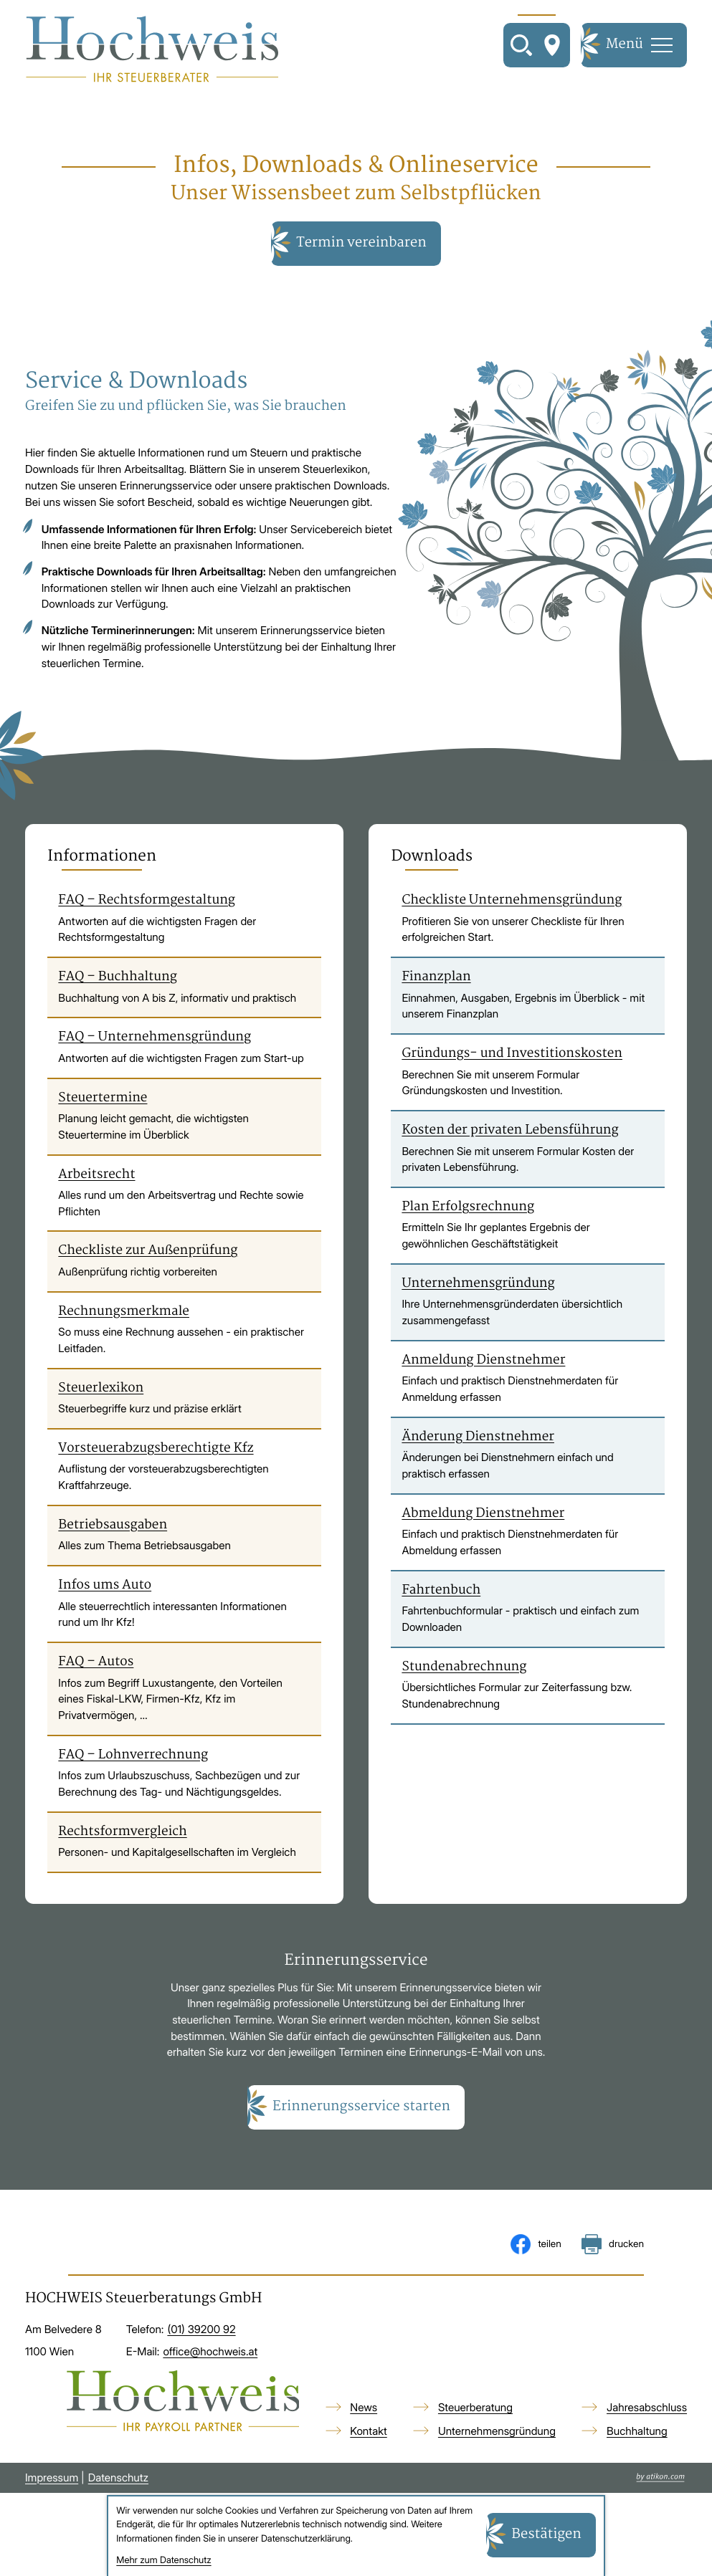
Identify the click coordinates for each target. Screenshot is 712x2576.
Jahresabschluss (647, 2409)
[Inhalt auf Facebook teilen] (536, 2246)
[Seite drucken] (613, 2246)
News (363, 2409)
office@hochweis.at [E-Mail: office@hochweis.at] (210, 2353)
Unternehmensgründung (497, 2432)
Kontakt (368, 2432)
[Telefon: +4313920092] (201, 2331)
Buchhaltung (637, 2432)
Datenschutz (118, 2479)
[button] (356, 2109)
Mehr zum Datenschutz (163, 2560)
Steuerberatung (475, 2409)
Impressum (51, 2479)
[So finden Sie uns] (552, 46)
